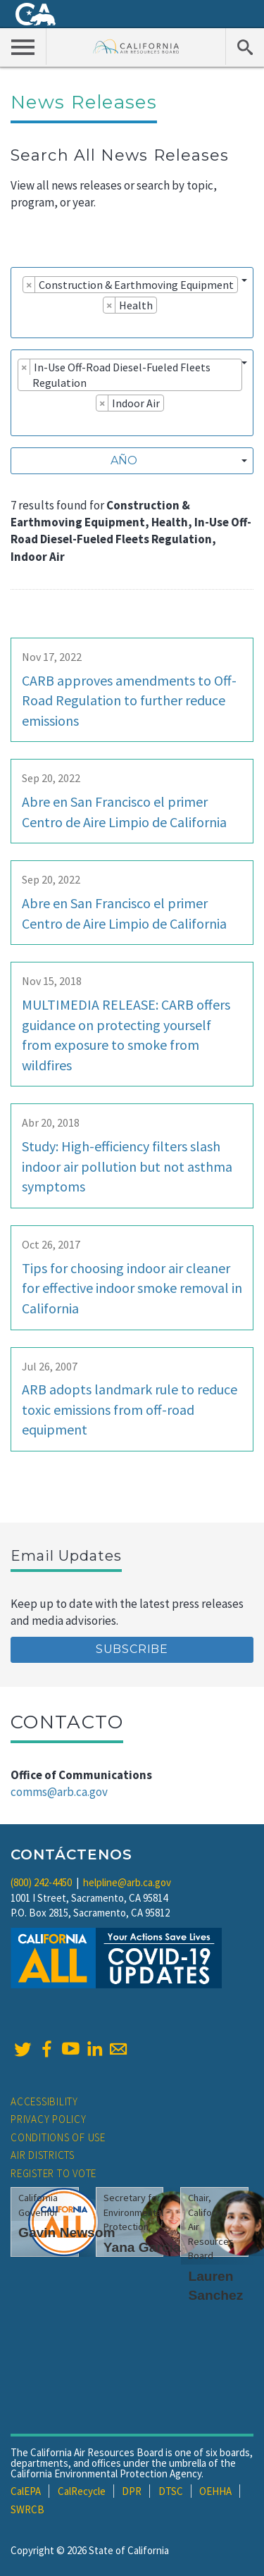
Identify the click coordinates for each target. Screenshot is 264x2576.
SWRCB (27, 2509)
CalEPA (26, 2491)
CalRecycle (82, 2491)
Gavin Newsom (66, 2232)
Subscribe (132, 1649)
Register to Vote (53, 2173)
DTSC (170, 2491)
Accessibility (44, 2101)
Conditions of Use (58, 2137)
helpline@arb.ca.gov (127, 1882)
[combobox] (132, 302)
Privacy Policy (49, 2119)
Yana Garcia (142, 2247)
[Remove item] (29, 284)
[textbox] (128, 461)
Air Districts (43, 2155)
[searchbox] (22, 325)
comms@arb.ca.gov (59, 1792)
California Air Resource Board (136, 46)
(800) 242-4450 (41, 1882)
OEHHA (215, 2491)
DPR (132, 2491)
